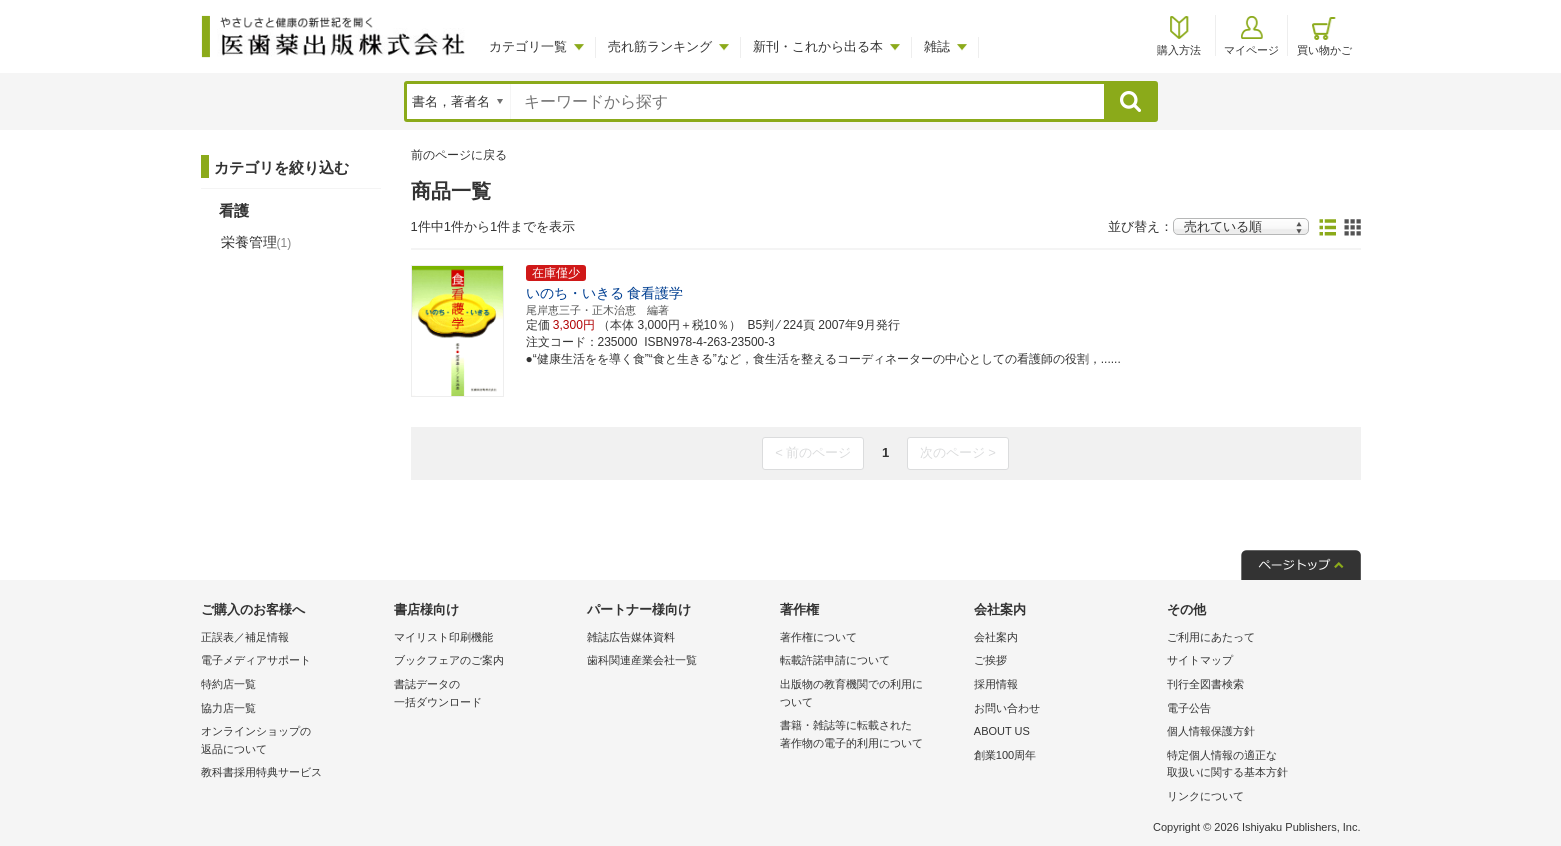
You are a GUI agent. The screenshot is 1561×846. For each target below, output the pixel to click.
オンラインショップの (292, 741)
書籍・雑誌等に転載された (871, 735)
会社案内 (996, 637)
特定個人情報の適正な (1258, 765)
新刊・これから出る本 (818, 46)
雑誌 (937, 46)
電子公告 (1189, 708)
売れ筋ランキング (660, 46)
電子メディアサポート (256, 660)
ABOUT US (1002, 731)
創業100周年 (1005, 755)
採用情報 (996, 684)
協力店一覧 (228, 708)
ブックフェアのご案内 (449, 660)
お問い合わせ (1007, 708)
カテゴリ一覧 (528, 46)
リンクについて (1205, 796)
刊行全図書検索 (1205, 684)
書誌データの (485, 694)
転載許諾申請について (835, 660)
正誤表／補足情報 (245, 637)
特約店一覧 (228, 684)
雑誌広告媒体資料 (631, 637)
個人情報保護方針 (1211, 731)
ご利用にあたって (1211, 637)
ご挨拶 (990, 660)
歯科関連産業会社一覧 (642, 660)
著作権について (818, 637)
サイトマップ (1200, 660)
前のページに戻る (459, 155)
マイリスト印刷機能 (443, 637)
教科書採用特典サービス (261, 772)
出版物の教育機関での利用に (871, 694)
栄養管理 (256, 242)
